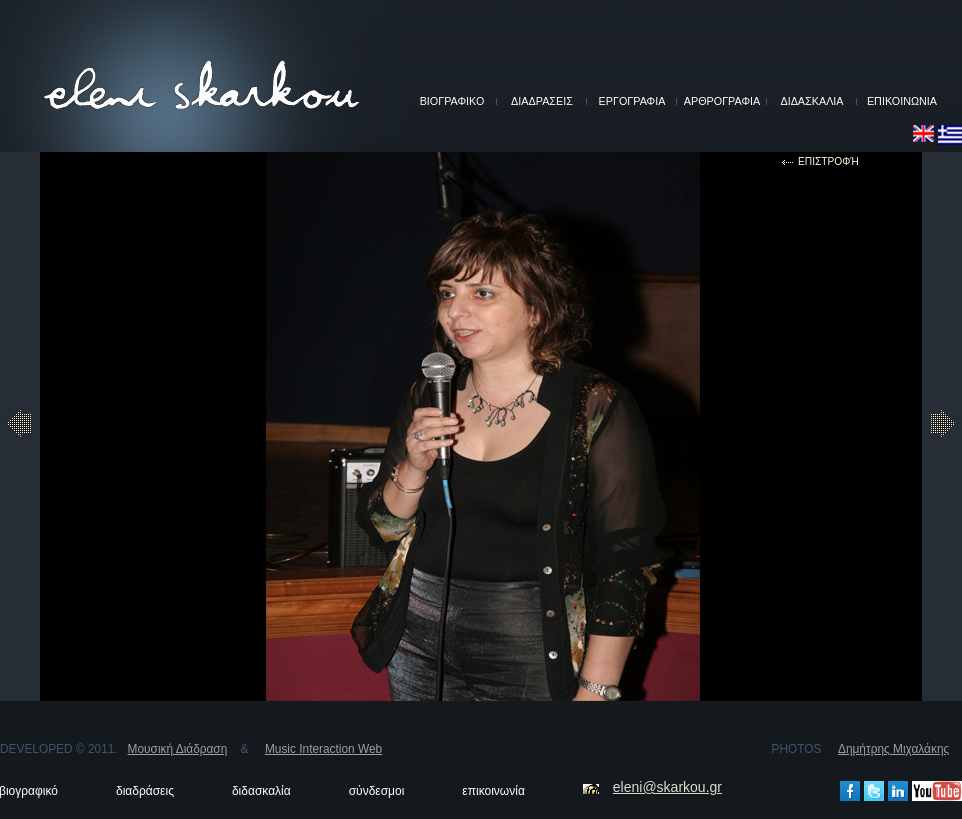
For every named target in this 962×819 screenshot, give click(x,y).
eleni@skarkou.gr (667, 787)
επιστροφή (828, 161)
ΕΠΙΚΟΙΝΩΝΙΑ (902, 101)
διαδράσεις (145, 791)
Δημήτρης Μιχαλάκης (893, 749)
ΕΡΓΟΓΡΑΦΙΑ (632, 101)
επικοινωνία (493, 791)
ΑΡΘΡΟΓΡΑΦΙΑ (722, 101)
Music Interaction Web (323, 749)
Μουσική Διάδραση (178, 749)
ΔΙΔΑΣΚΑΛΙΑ (811, 101)
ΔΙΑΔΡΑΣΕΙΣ (542, 101)
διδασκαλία (261, 791)
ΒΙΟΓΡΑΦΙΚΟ (452, 101)
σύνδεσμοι (377, 791)
